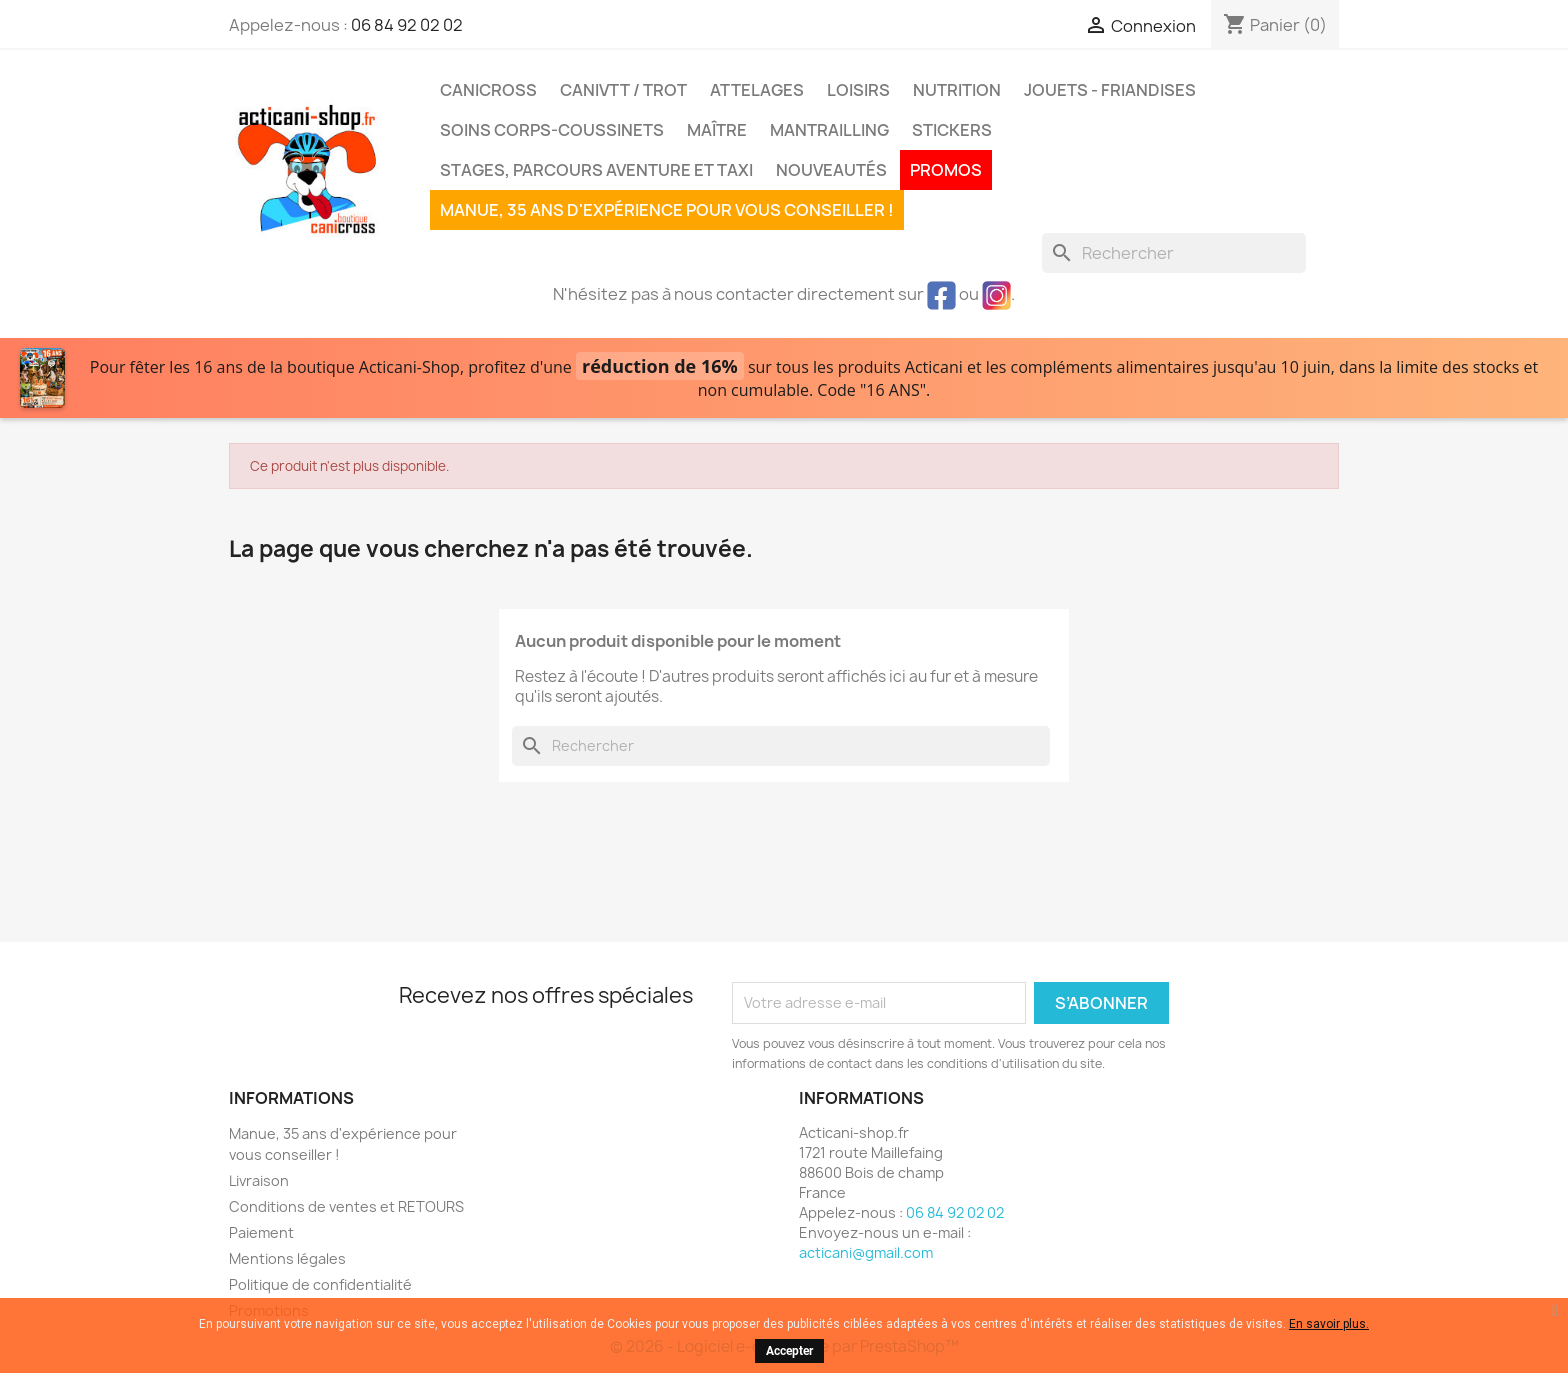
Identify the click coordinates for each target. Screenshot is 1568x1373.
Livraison (259, 1180)
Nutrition (957, 90)
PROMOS (946, 170)
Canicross (488, 90)
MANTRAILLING (829, 130)
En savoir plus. (1329, 1324)
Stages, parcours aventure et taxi (596, 170)
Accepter (789, 1351)
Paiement (261, 1232)
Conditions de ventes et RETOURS (346, 1206)
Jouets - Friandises (1110, 90)
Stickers (952, 130)
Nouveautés (831, 170)
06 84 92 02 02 (407, 25)
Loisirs (858, 90)
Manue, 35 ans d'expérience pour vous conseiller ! (667, 210)
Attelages (757, 90)
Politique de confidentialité (320, 1284)
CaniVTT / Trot (623, 90)
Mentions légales (287, 1258)
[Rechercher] (1174, 253)
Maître (717, 130)
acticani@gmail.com (866, 1252)
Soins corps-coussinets (552, 130)
